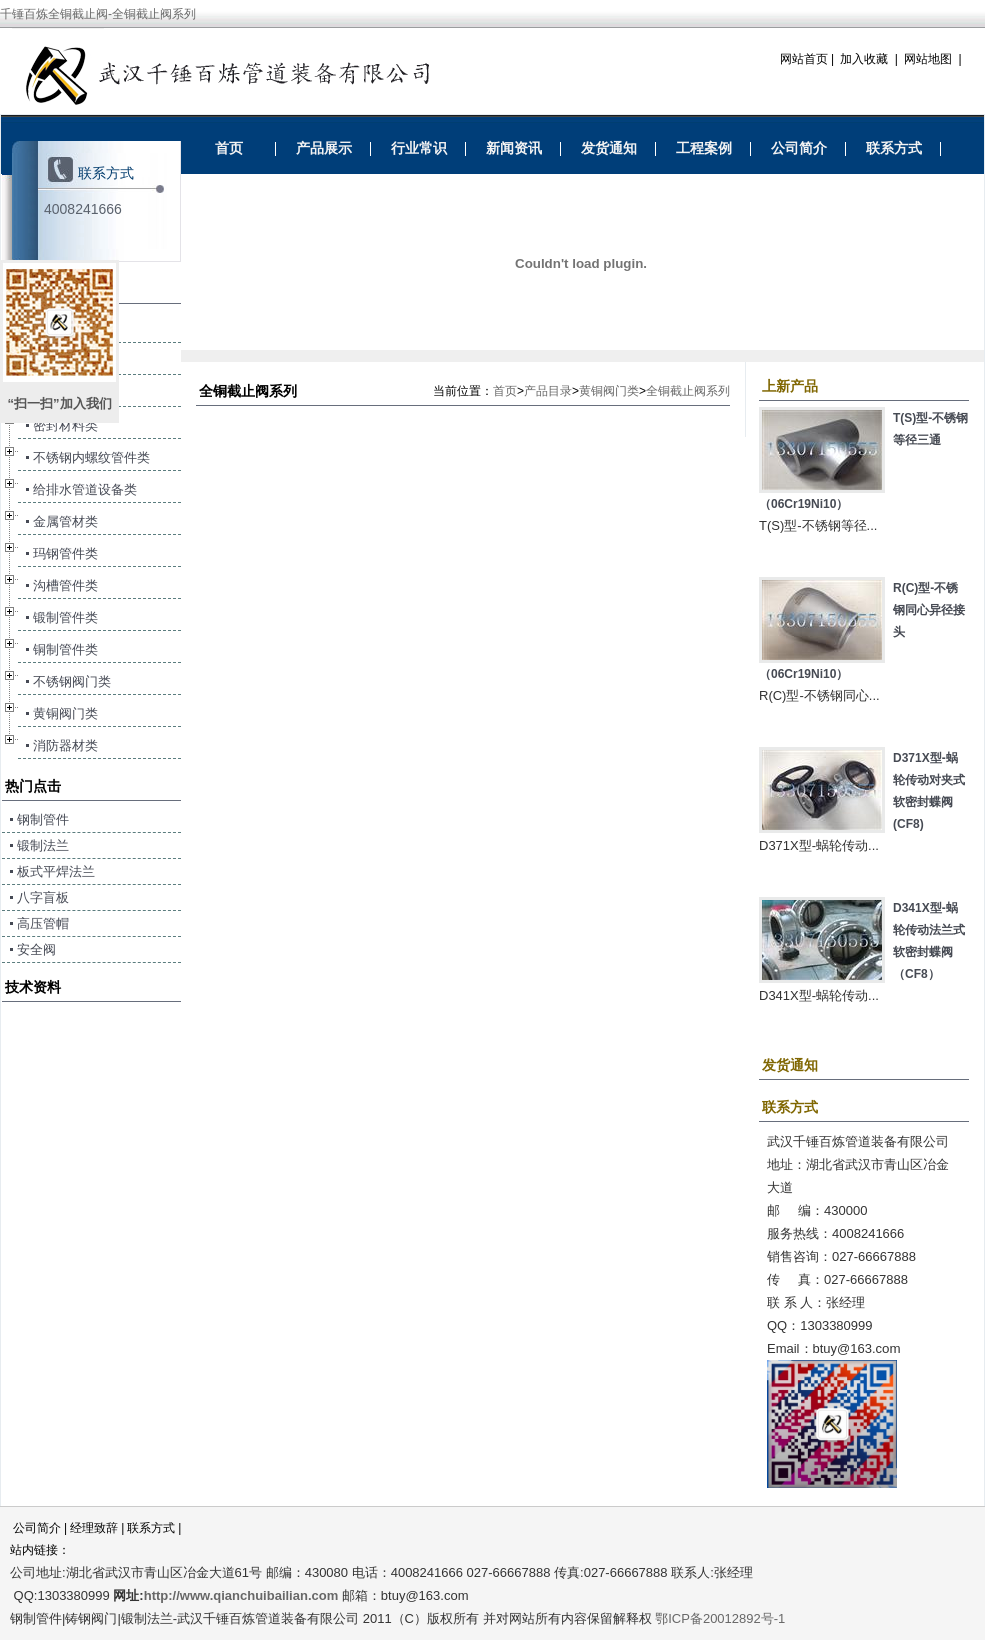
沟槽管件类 (65, 585)
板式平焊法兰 (56, 871)
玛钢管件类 (65, 553)
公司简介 (799, 148)
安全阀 (36, 949)
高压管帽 (43, 923)
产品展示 (324, 148)
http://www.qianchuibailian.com (241, 1595)
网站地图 (928, 59)
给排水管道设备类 (85, 489)
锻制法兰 (43, 845)
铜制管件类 (65, 649)
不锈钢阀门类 (72, 681)
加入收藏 (864, 59)
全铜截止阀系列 (688, 391)
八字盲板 (43, 897)
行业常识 (419, 148)
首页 (229, 148)
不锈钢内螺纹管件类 (91, 457)
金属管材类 (65, 521)
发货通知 (609, 148)
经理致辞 (94, 1528)
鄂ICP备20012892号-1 (720, 1618)
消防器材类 (65, 745)
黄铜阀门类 (609, 391)
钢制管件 (43, 819)
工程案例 (704, 148)
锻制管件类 (65, 617)
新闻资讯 (514, 148)
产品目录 (548, 391)
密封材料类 (65, 425)
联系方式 (894, 148)
